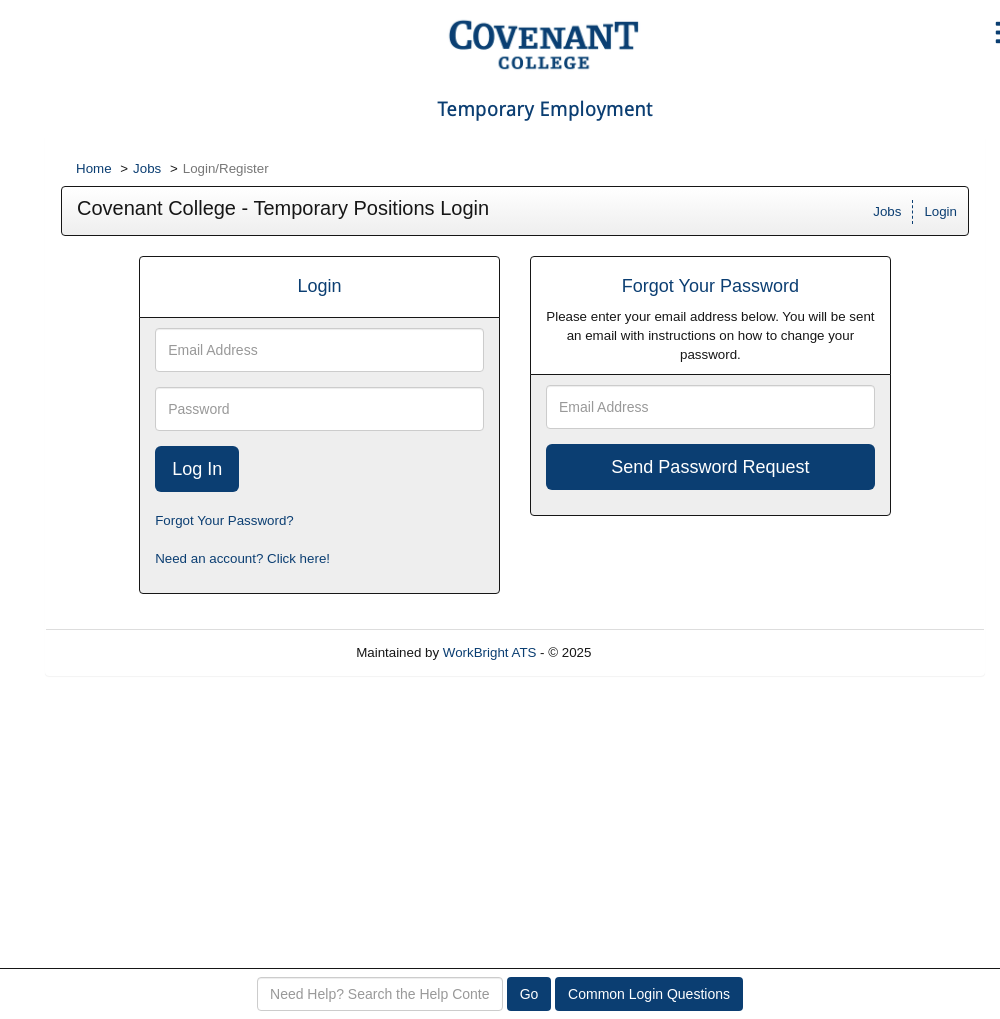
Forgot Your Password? (224, 520)
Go (529, 994)
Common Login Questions (649, 994)
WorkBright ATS (490, 652)
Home (94, 168)
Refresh (650, 652)
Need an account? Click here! (242, 558)
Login (940, 211)
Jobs (147, 168)
